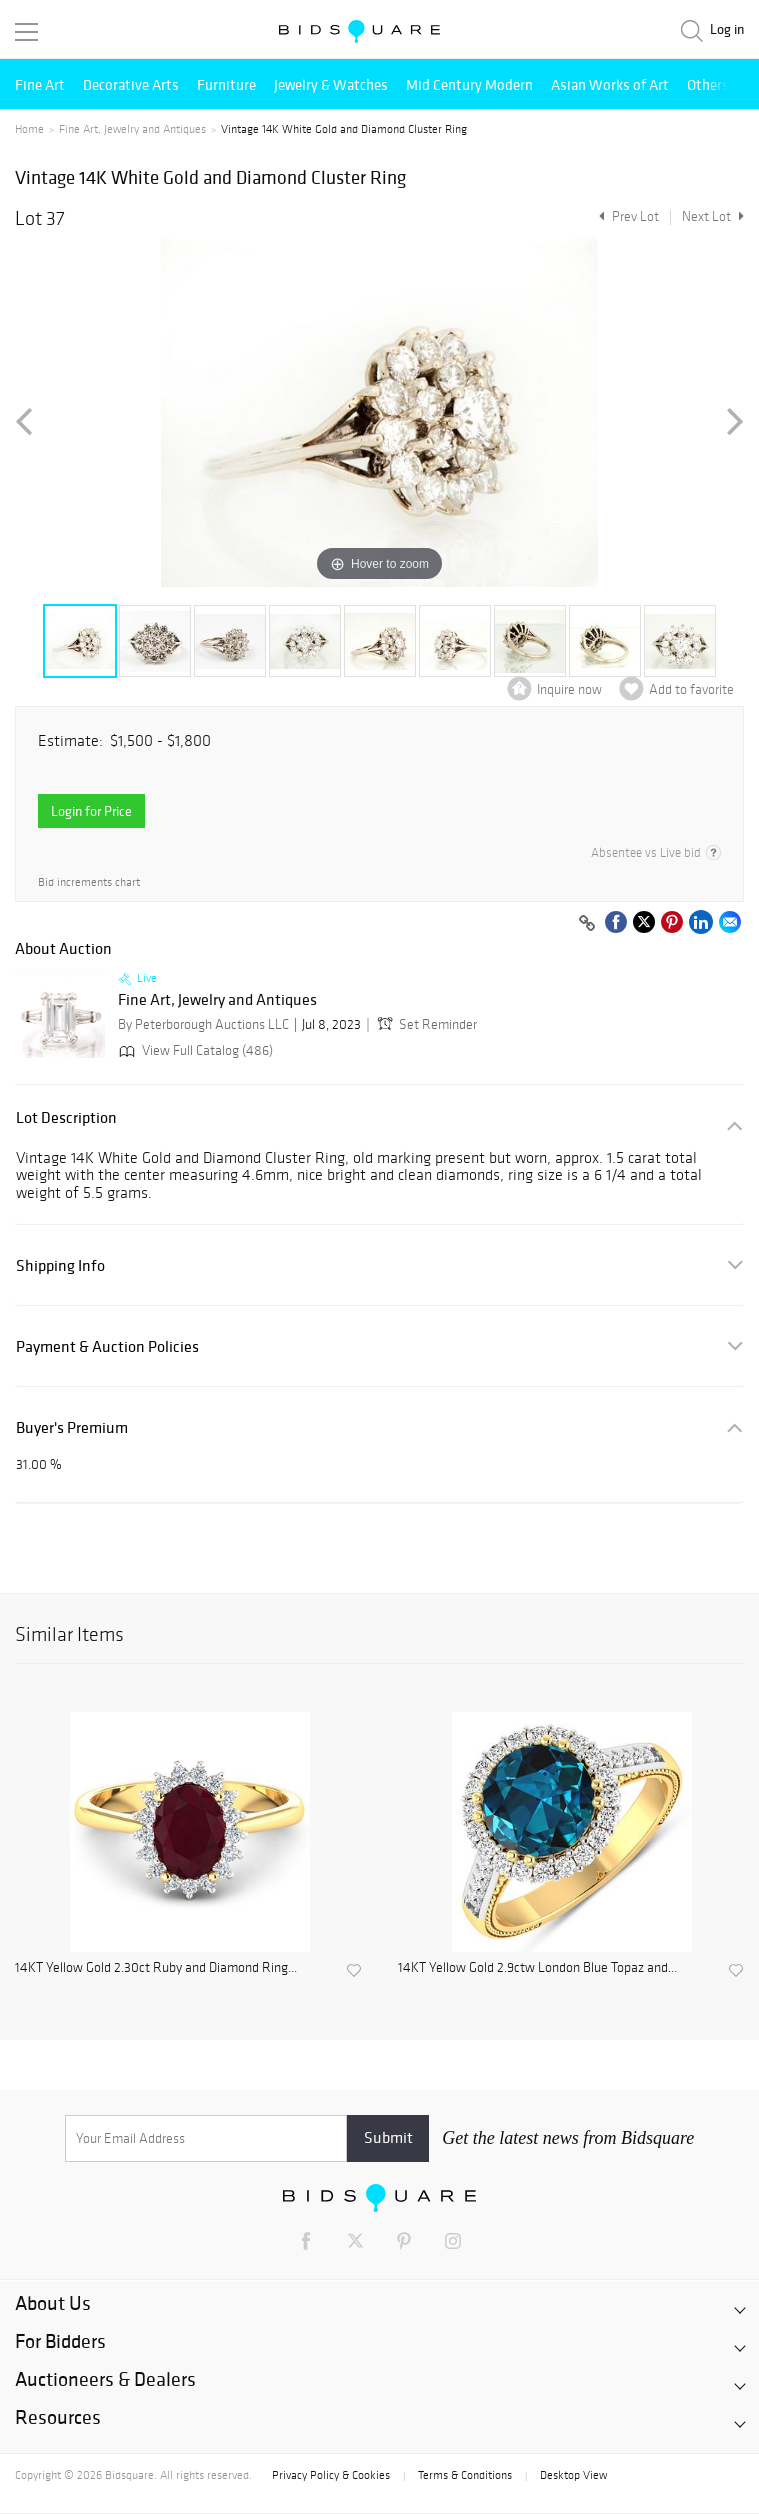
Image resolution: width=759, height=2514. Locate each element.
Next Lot (713, 216)
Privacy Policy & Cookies (331, 2475)
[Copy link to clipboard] (587, 924)
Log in (727, 29)
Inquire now (569, 689)
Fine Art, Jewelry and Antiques (132, 129)
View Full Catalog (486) (194, 1050)
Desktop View (573, 2475)
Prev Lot (626, 216)
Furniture (226, 84)
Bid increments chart (89, 882)
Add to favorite (691, 689)
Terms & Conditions (465, 2475)
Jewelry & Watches (331, 84)
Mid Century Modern (469, 84)
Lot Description (66, 1117)
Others (708, 84)
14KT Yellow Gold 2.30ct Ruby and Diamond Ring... (156, 1968)
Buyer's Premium (72, 1427)
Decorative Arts (131, 84)
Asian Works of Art (610, 84)
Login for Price (91, 811)
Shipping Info (60, 1265)
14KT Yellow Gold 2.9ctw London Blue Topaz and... (537, 1968)
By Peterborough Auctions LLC (203, 1024)
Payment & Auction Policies (107, 1346)
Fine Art (40, 84)
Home (29, 129)
